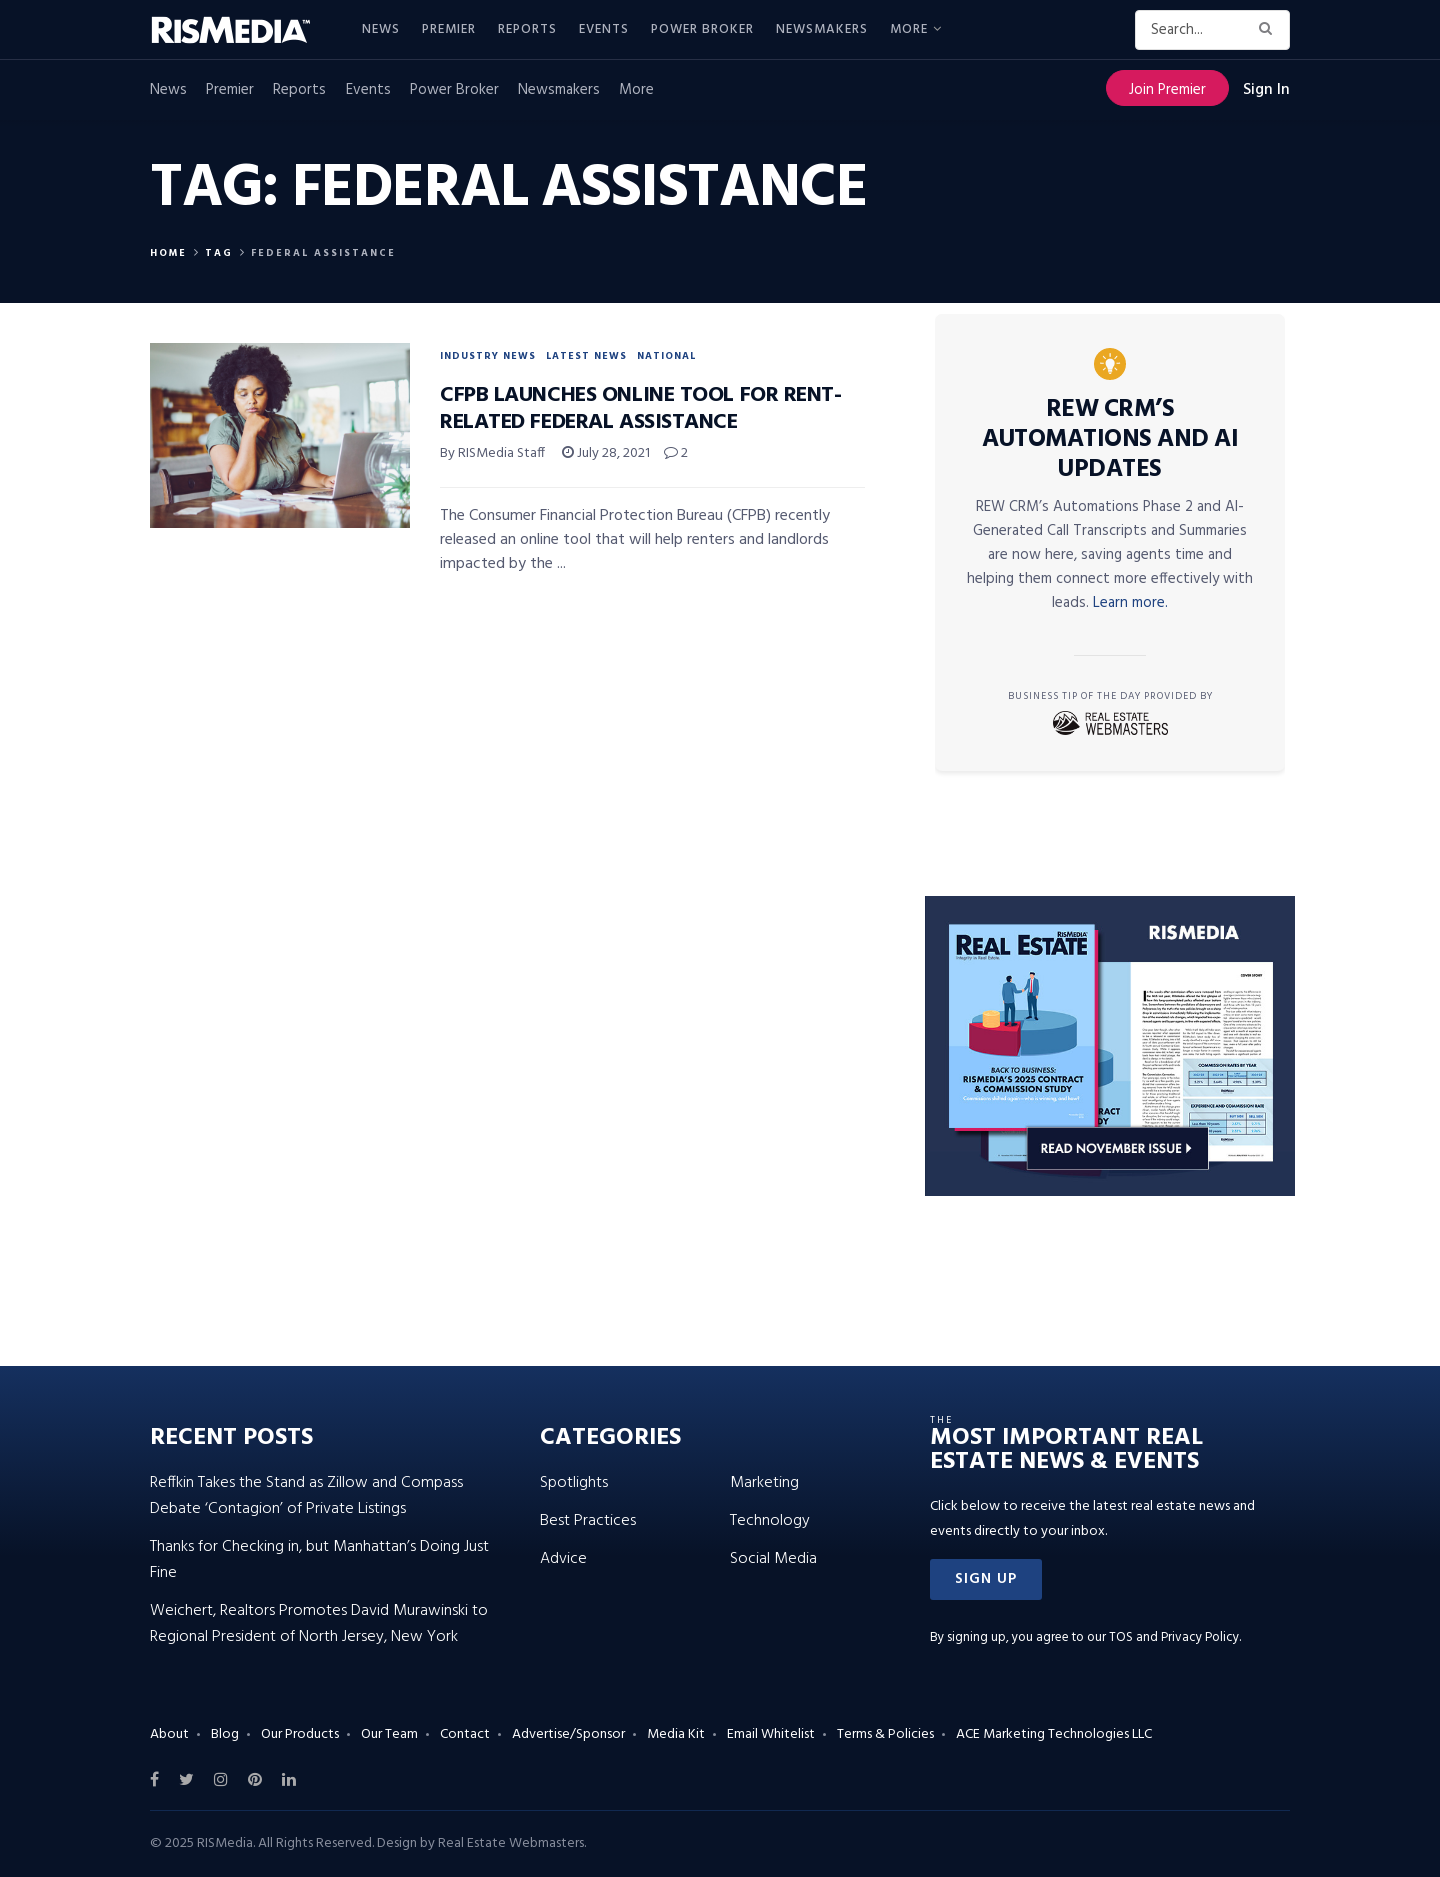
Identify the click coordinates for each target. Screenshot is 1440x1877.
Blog (225, 1734)
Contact (465, 1734)
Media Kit (676, 1734)
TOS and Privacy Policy (1174, 1637)
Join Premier (1167, 90)
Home (168, 253)
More (909, 29)
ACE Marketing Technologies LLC (1054, 1734)
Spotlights (574, 1483)
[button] (986, 1579)
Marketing (764, 1483)
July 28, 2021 (606, 453)
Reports (527, 29)
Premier (449, 29)
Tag (219, 253)
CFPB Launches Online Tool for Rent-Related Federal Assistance (641, 408)
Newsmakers (822, 29)
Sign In (1266, 90)
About (169, 1734)
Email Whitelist (771, 1734)
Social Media (773, 1559)
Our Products (300, 1734)
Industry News (488, 356)
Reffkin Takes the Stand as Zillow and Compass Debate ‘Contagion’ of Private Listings (306, 1496)
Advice (563, 1559)
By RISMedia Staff (492, 453)
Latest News (586, 356)
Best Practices (588, 1521)
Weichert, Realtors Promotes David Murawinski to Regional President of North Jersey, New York (319, 1624)
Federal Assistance (323, 253)
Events (604, 29)
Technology (770, 1521)
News (381, 29)
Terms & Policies (885, 1734)
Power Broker (702, 29)
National (666, 356)
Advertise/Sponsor (568, 1734)
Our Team (389, 1734)
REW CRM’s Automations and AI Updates (1110, 440)
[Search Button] (1269, 30)
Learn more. (1130, 603)
